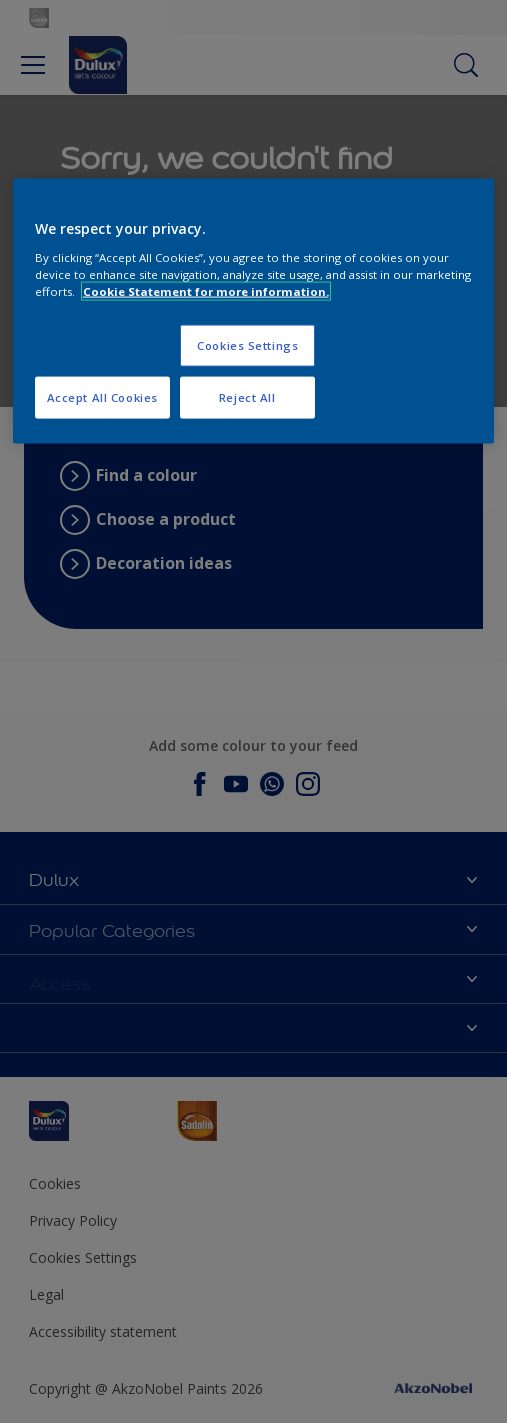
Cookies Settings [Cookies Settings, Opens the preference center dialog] (247, 345)
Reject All (247, 397)
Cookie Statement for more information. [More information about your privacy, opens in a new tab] (206, 291)
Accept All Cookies (102, 397)
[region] (254, 311)
